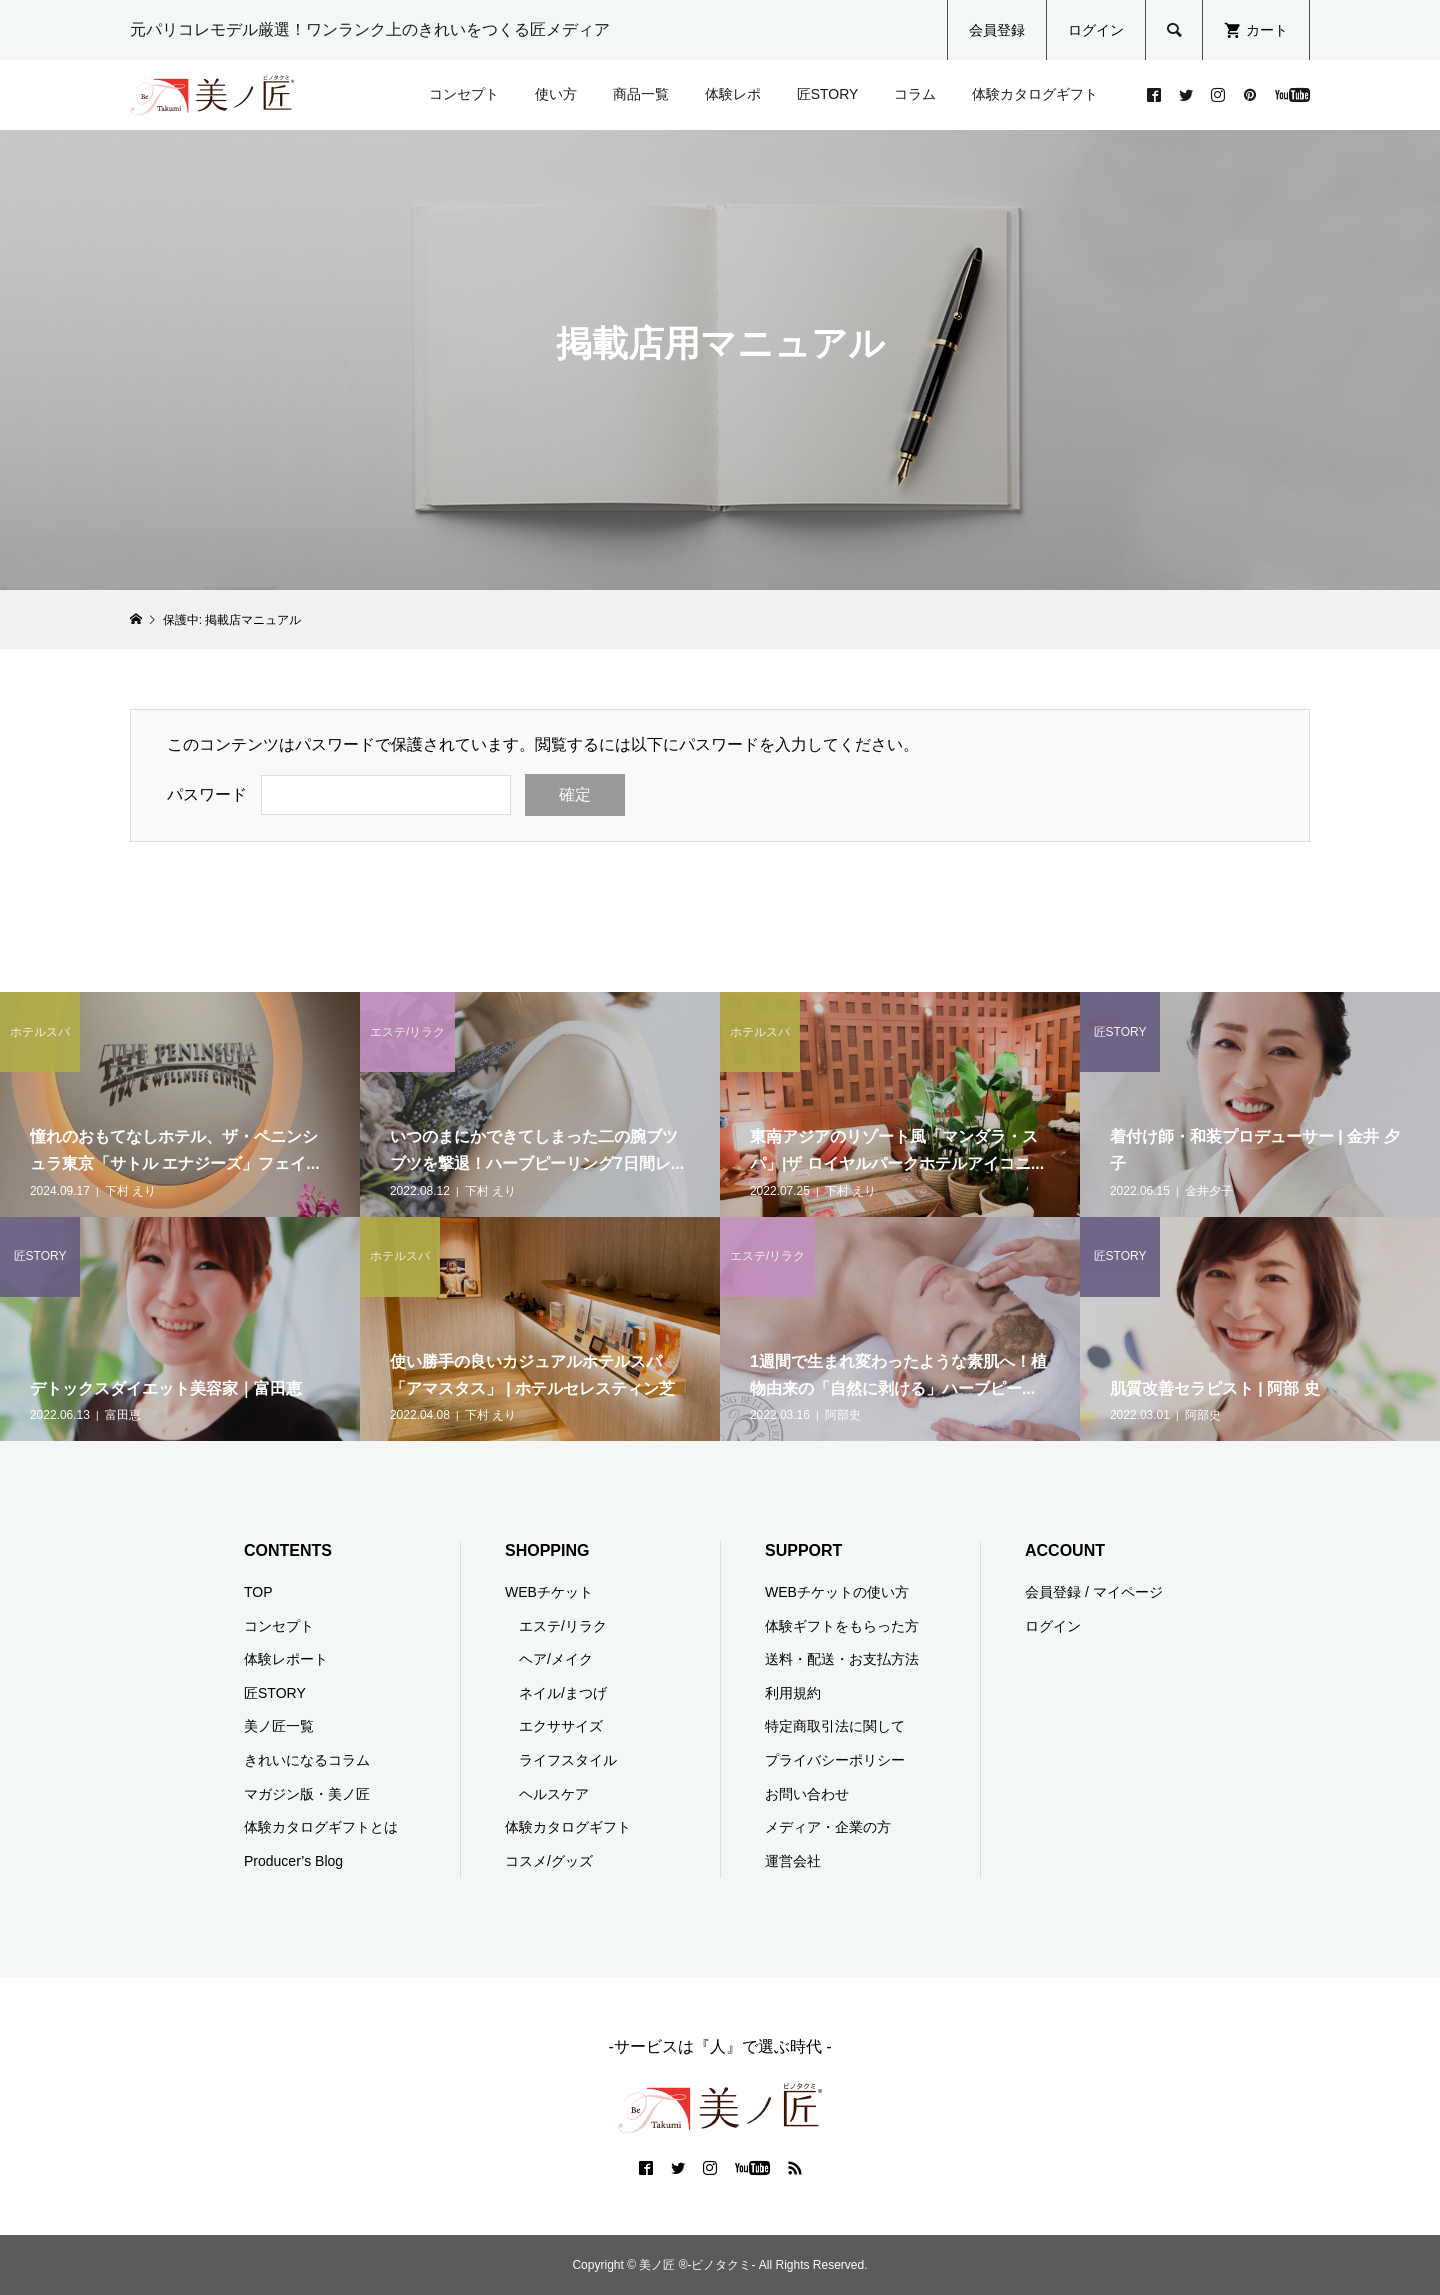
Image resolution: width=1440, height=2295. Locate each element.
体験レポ (733, 94)
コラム (915, 94)
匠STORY (828, 94)
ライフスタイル (568, 1760)
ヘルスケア (554, 1794)
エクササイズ (561, 1726)
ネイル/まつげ (563, 1693)
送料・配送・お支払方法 (842, 1659)
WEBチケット (549, 1592)
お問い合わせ (807, 1794)
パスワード (207, 794)
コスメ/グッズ (549, 1861)
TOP (258, 1592)
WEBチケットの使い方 (837, 1592)
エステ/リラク (563, 1626)
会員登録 (997, 30)
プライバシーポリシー (835, 1760)
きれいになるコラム (307, 1760)
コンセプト (464, 94)
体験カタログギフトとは (321, 1827)
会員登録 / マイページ (1094, 1592)
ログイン (1096, 30)
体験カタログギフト (1035, 94)
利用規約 (793, 1693)
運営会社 (793, 1861)
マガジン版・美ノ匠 (307, 1794)
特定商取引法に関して (835, 1726)
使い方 (556, 94)
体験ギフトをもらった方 (842, 1626)
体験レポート (286, 1659)
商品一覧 (641, 94)
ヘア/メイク (556, 1659)
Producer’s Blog (293, 1861)
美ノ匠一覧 (279, 1726)
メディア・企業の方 (828, 1827)
